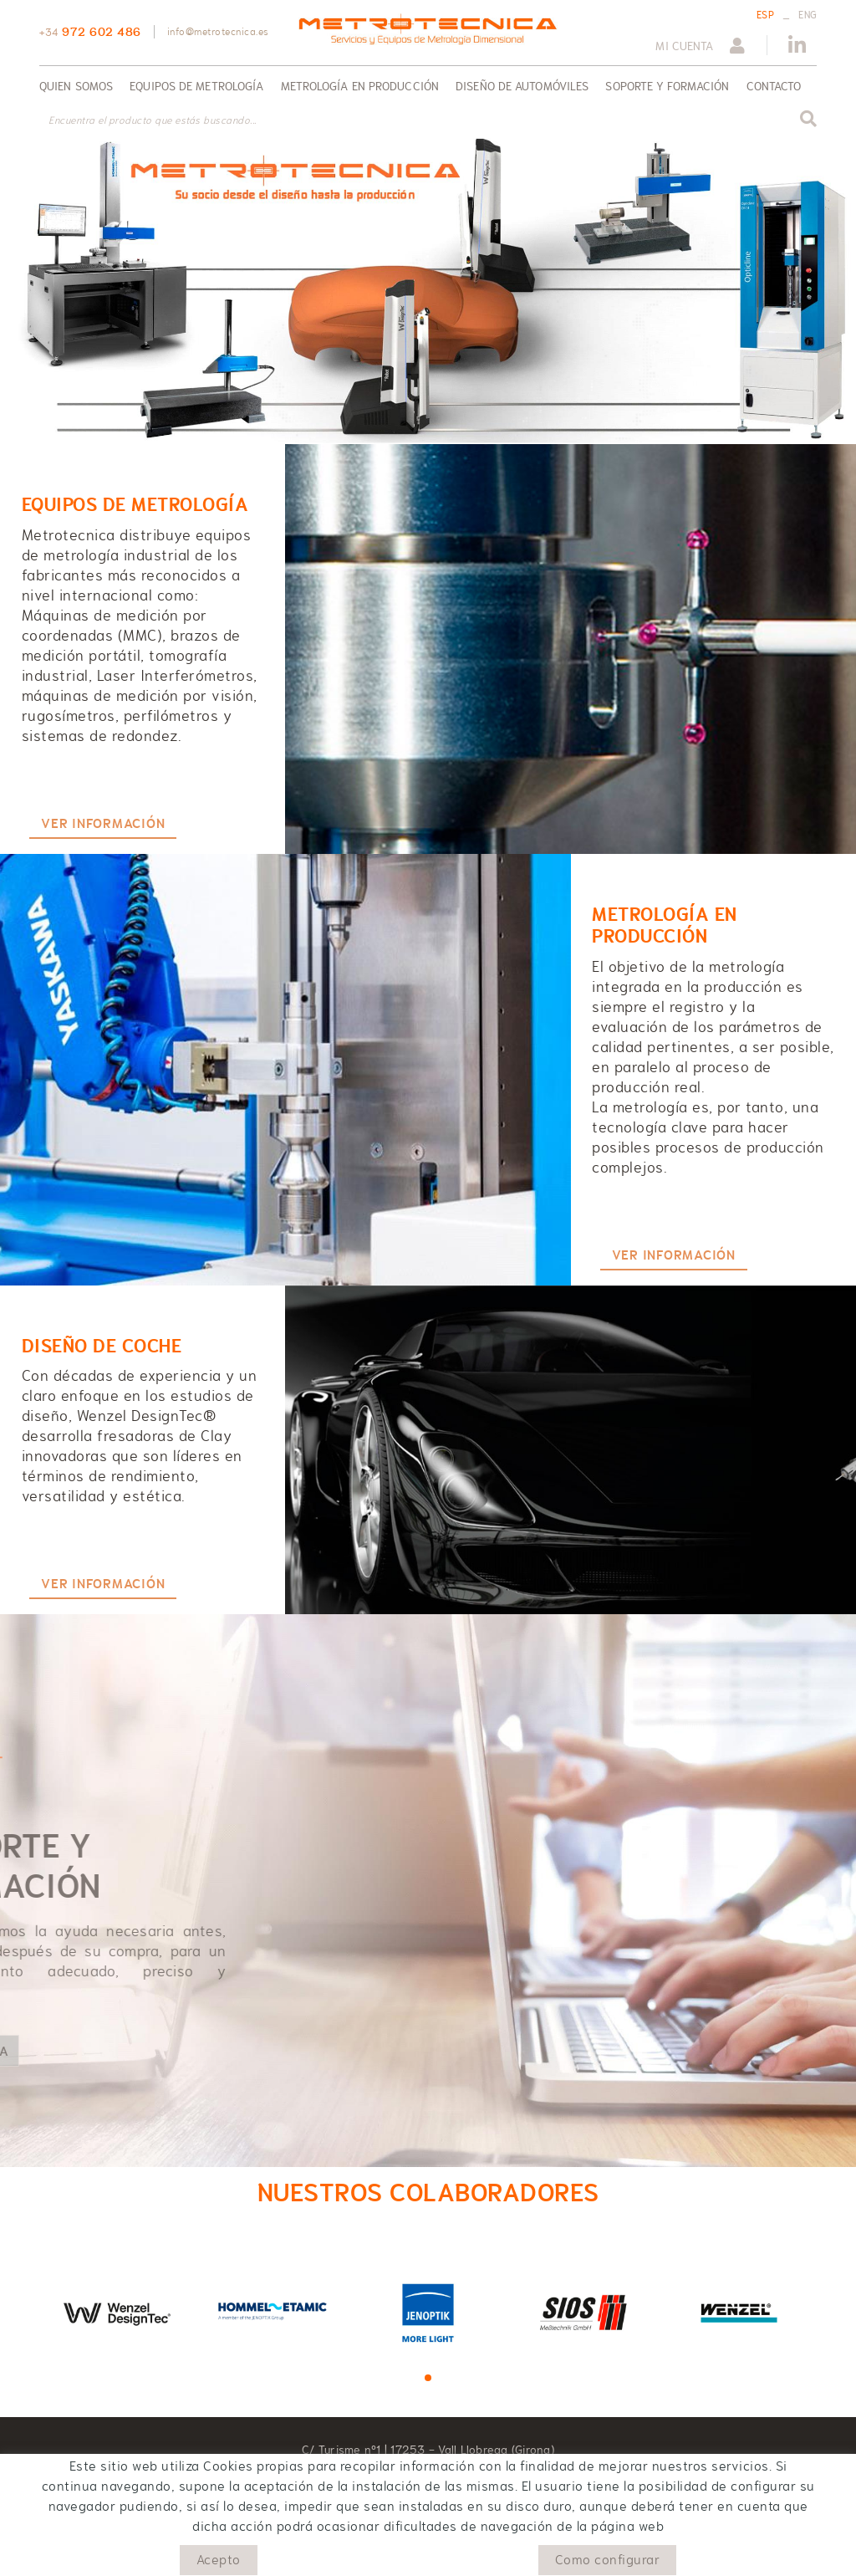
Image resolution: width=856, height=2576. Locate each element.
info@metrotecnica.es (218, 31)
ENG (807, 15)
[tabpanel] (117, 2311)
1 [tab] (428, 2377)
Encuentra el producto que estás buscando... (152, 120)
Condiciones (251, 2557)
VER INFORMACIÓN (103, 824)
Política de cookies (88, 2557)
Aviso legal (179, 2557)
